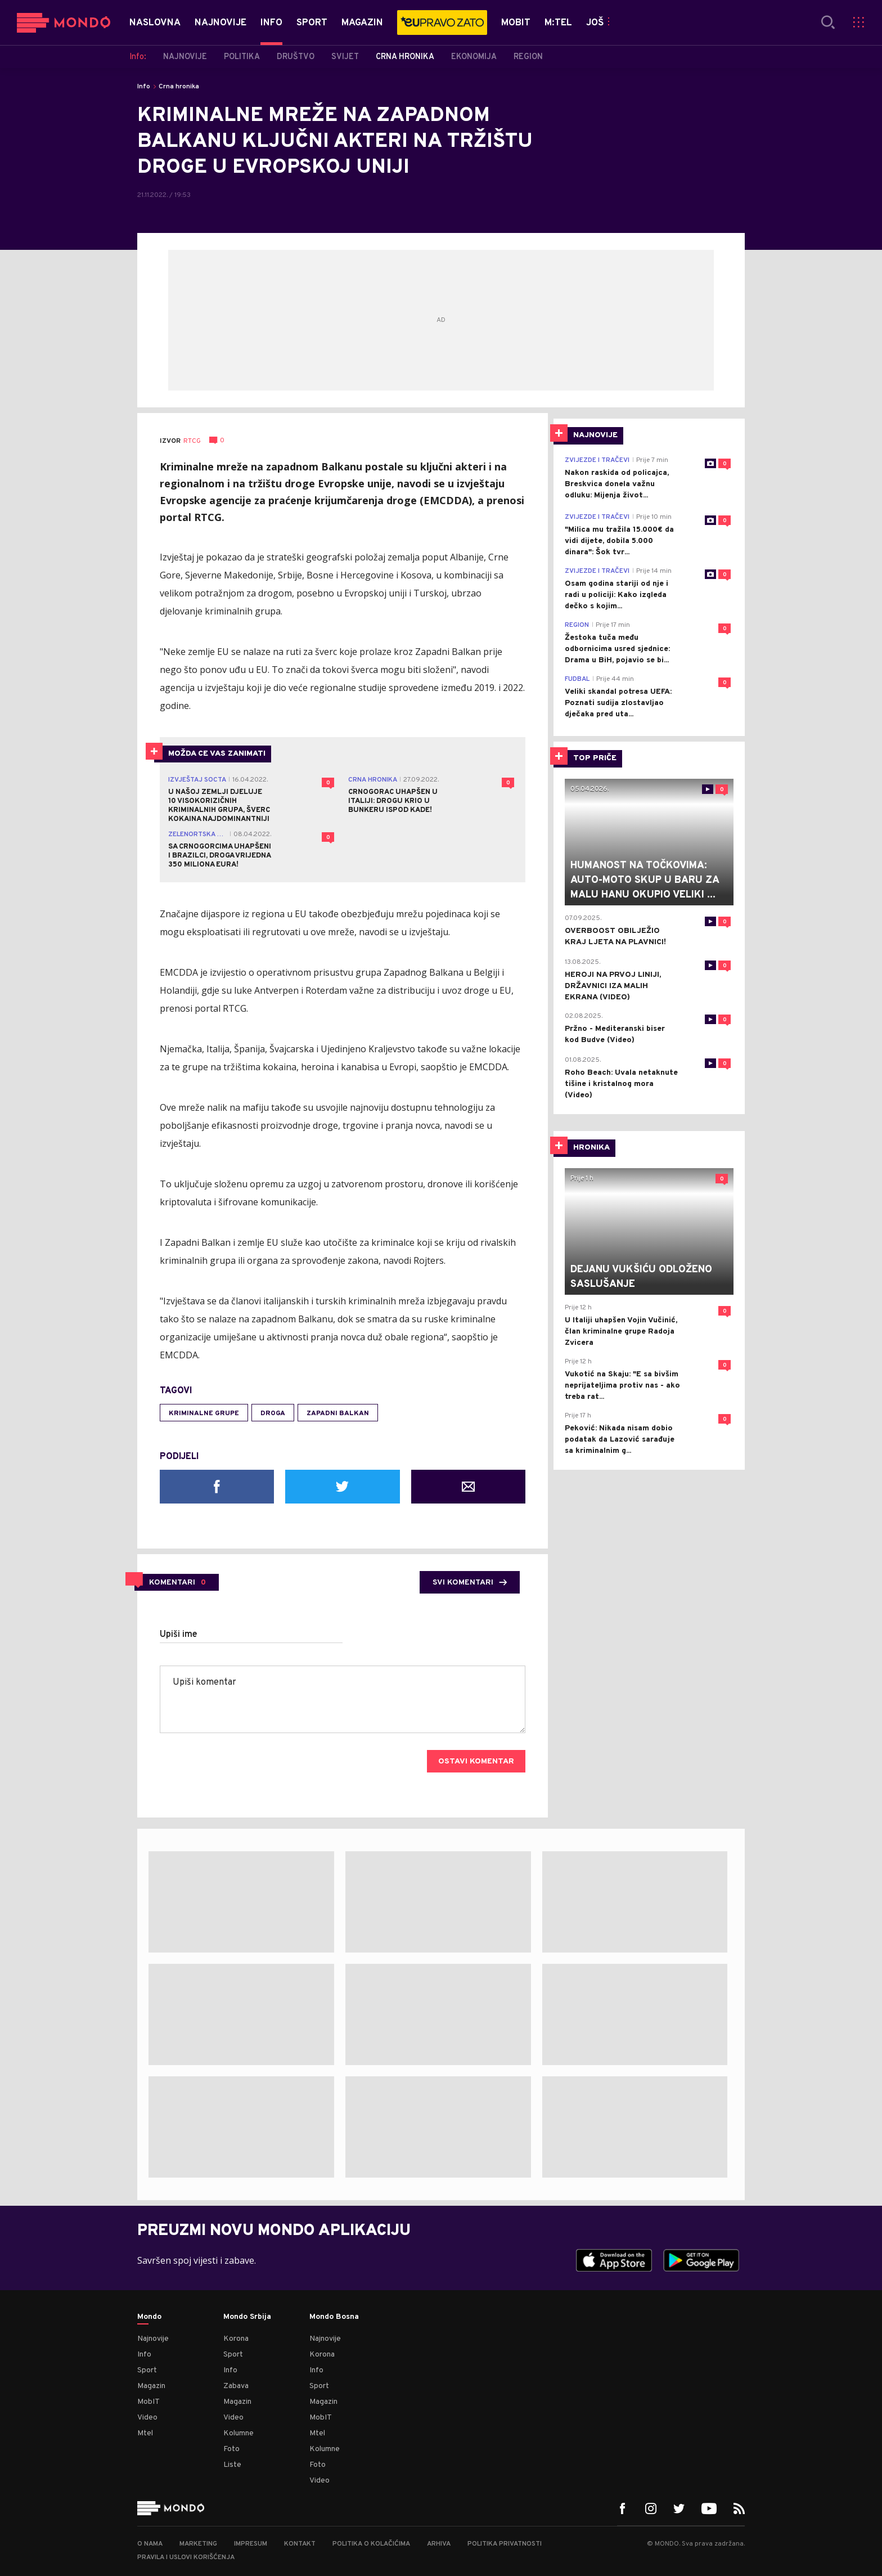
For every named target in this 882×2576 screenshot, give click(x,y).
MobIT (148, 2402)
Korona (236, 2339)
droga (272, 1413)
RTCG (192, 441)
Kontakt (300, 2543)
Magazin (151, 2386)
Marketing (198, 2543)
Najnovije (153, 2339)
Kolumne (238, 2433)
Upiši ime (178, 1634)
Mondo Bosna (334, 2317)
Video (147, 2417)
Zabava (236, 2386)
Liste (232, 2465)
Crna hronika (179, 86)
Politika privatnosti (504, 2543)
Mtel (145, 2433)
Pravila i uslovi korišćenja (186, 2557)
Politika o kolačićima (371, 2543)
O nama (150, 2543)
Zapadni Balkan (338, 1413)
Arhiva (439, 2543)
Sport (147, 2370)
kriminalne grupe (204, 1413)
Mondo (149, 2317)
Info (143, 86)
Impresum (250, 2543)
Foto (231, 2449)
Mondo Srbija (247, 2317)
